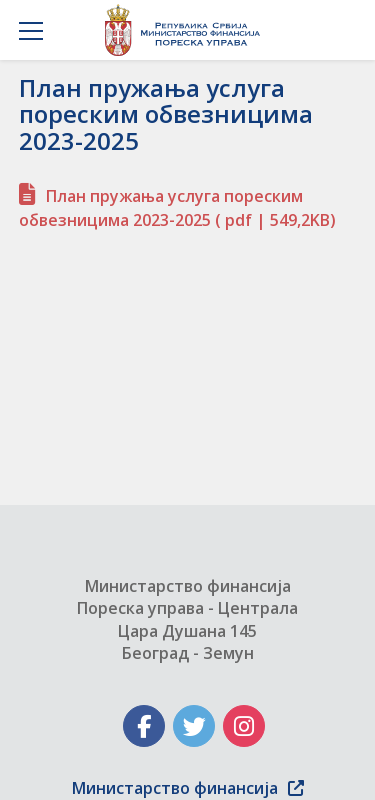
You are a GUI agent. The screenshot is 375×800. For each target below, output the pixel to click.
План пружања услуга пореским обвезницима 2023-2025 (177, 208)
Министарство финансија (188, 788)
